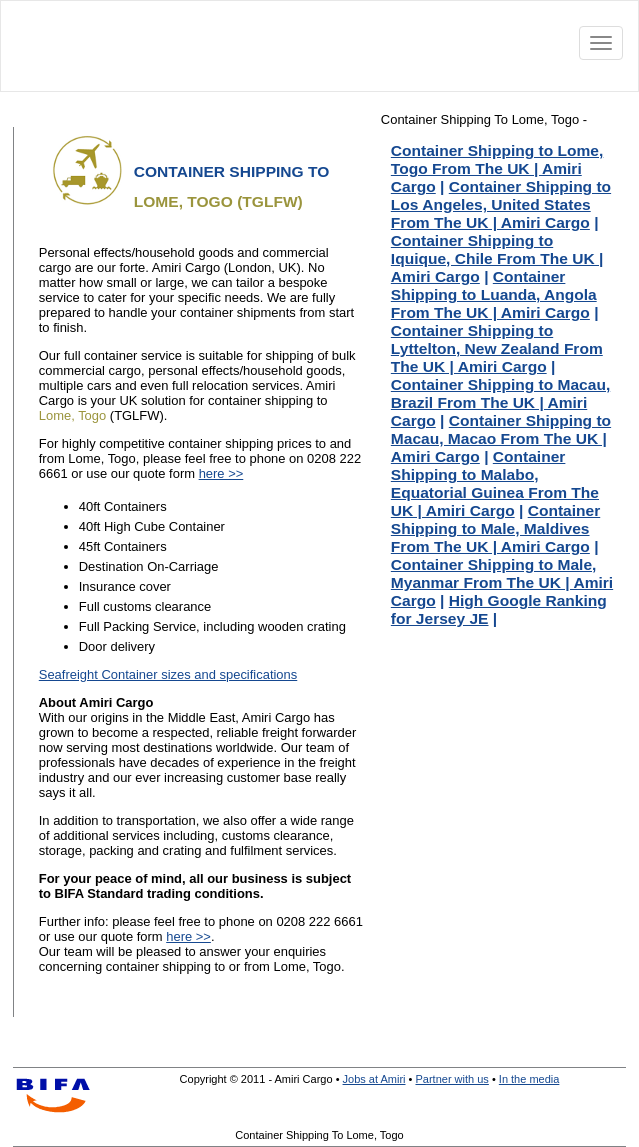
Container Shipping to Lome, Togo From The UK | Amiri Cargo (497, 168)
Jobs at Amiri (374, 1079)
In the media (529, 1079)
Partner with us (451, 1079)
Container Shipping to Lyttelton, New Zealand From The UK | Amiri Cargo (497, 348)
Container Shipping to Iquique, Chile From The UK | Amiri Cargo (497, 258)
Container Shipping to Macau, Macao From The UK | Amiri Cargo (501, 438)
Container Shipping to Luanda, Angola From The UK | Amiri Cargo (494, 294)
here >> (221, 473)
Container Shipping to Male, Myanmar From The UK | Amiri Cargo (502, 582)
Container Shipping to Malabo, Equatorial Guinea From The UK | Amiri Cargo (495, 483)
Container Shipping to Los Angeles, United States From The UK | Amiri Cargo (501, 204)
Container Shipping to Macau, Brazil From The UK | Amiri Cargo (500, 402)
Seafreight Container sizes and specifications (168, 674)
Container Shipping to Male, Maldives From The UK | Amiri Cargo (495, 528)
